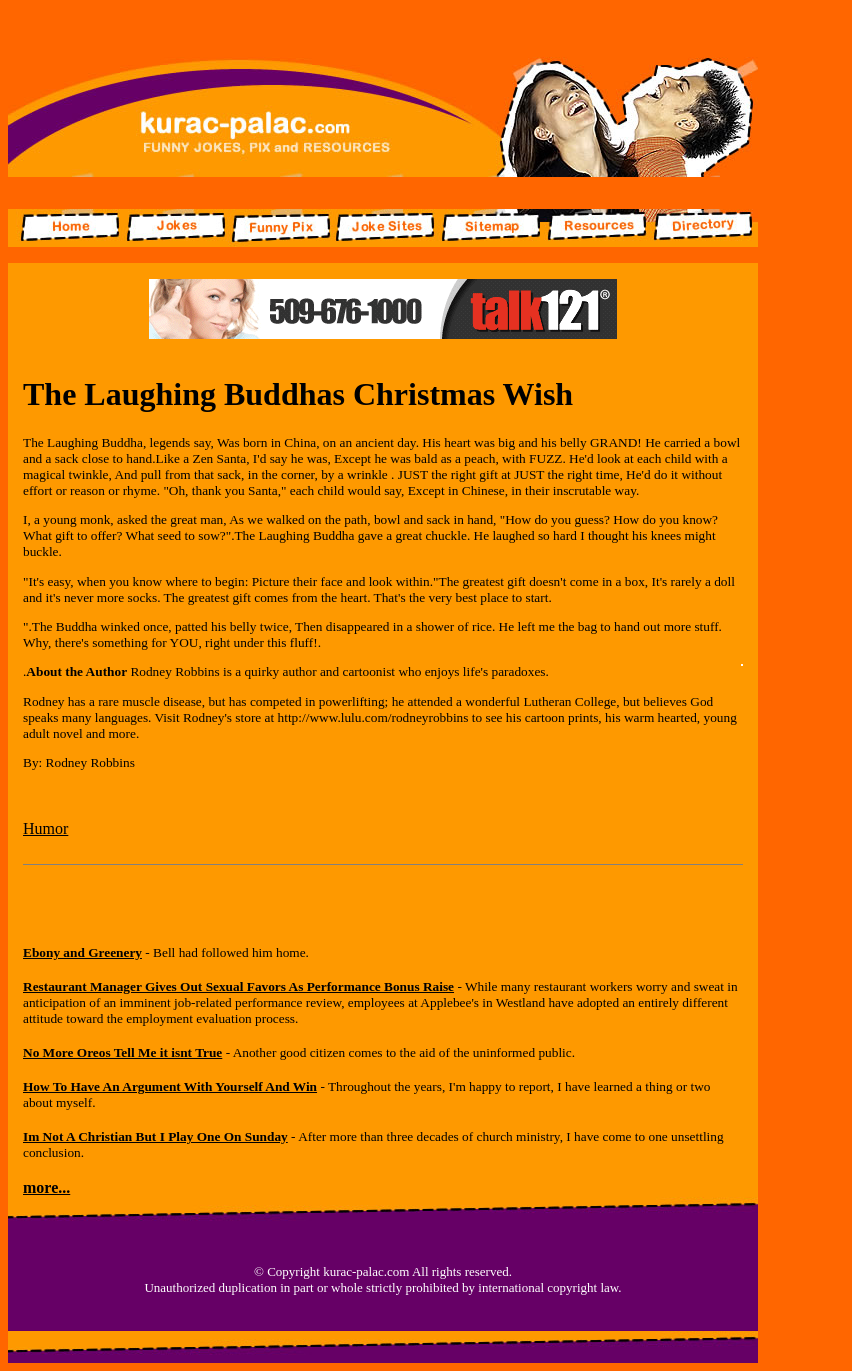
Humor (45, 828)
